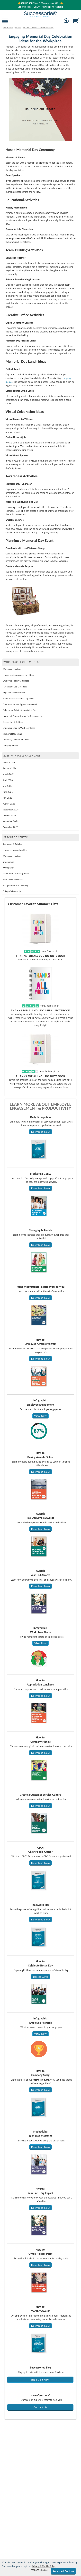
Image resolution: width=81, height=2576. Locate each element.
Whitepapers (9, 867)
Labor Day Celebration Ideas (16, 739)
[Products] (41, 602)
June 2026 (8, 792)
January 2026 (9, 762)
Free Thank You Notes (13, 879)
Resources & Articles (12, 844)
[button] (5, 22)
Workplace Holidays (12, 669)
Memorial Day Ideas (12, 734)
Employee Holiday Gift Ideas (16, 680)
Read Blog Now (40, 2379)
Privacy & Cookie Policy (43, 2566)
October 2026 (9, 815)
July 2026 (7, 797)
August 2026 (9, 803)
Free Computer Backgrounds (16, 873)
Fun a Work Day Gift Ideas (15, 686)
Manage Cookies (39, 2569)
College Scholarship (12, 891)
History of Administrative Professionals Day (23, 716)
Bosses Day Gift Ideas (13, 722)
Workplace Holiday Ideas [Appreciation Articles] (21, 662)
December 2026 (10, 827)
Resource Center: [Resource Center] (16, 837)
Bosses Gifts (40, 1976)
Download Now (40, 1131)
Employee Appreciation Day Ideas (18, 675)
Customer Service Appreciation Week (20, 704)
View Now (40, 1415)
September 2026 (11, 809)
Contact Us (40, 2407)
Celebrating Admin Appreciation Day (19, 710)
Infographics (8, 862)
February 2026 (10, 768)
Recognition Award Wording (15, 885)
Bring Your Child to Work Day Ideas (19, 728)
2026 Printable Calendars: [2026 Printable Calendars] (22, 755)
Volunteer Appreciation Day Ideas (18, 698)
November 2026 (10, 821)
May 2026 (7, 786)
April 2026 (8, 780)
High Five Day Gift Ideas (14, 692)
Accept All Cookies (63, 2571)
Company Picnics (10, 745)
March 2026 (8, 774)
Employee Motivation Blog (15, 850)
